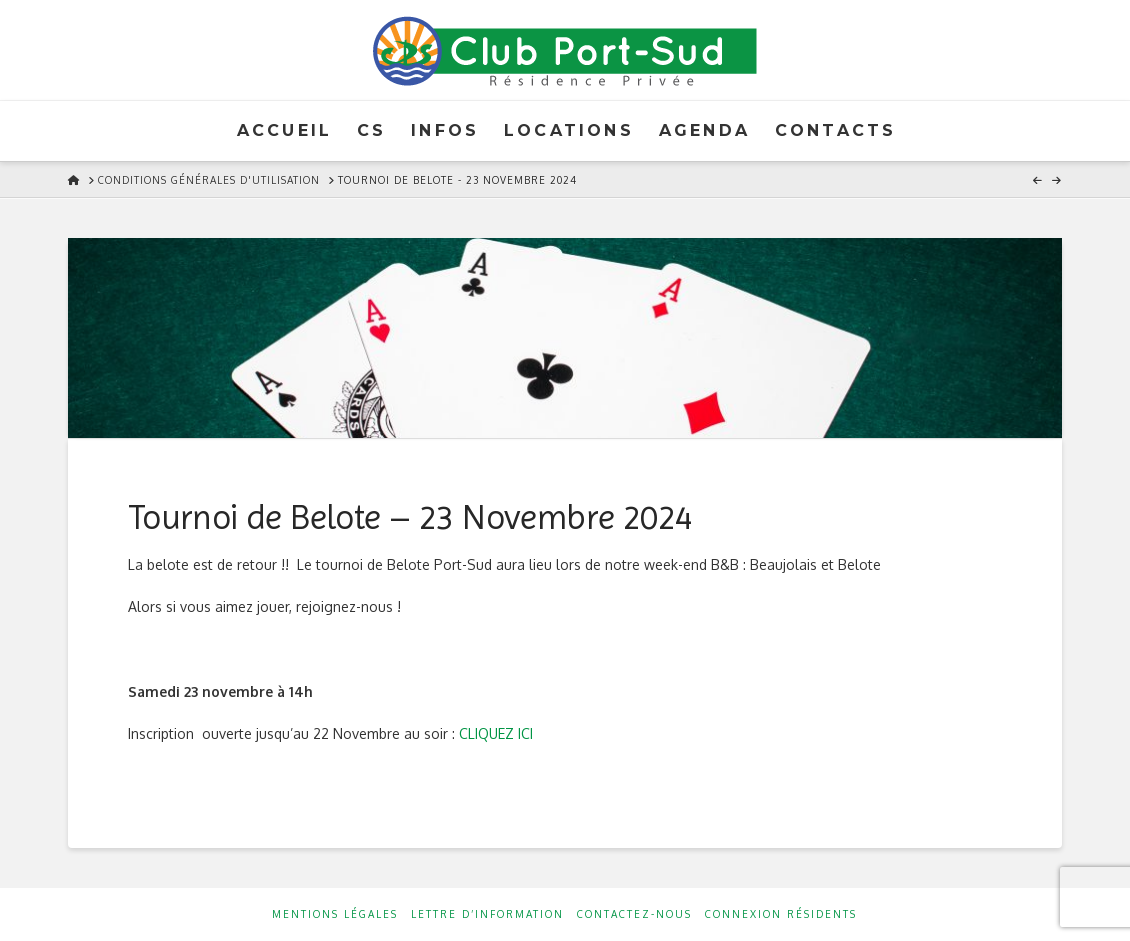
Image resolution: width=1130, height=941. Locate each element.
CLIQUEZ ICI (496, 733)
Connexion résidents (781, 914)
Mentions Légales (335, 914)
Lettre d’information (487, 914)
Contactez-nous (634, 914)
